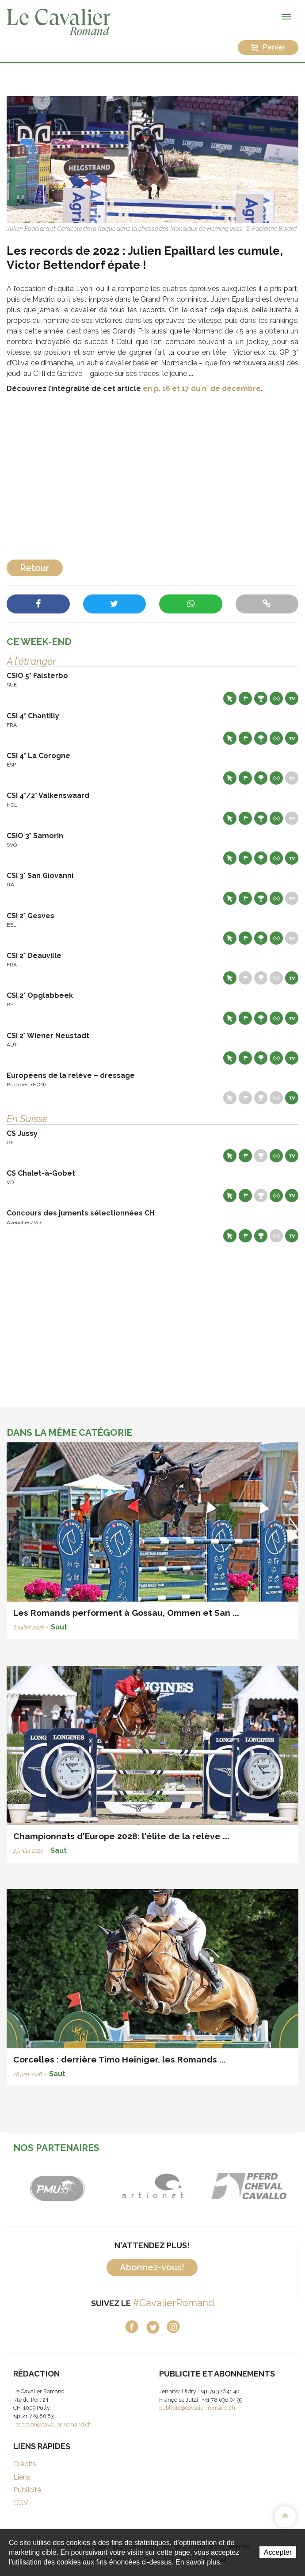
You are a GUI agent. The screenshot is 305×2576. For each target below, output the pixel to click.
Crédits (24, 2464)
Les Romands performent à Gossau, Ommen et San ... (126, 1613)
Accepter (278, 2552)
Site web (229, 698)
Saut (59, 1627)
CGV (20, 2503)
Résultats (260, 698)
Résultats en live (276, 698)
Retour (35, 568)
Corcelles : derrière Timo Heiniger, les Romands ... (119, 2059)
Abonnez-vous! (152, 2267)
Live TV (291, 698)
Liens (21, 2477)
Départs (245, 698)
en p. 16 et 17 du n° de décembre (202, 388)
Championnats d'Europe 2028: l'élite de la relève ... (121, 1836)
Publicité (27, 2490)
